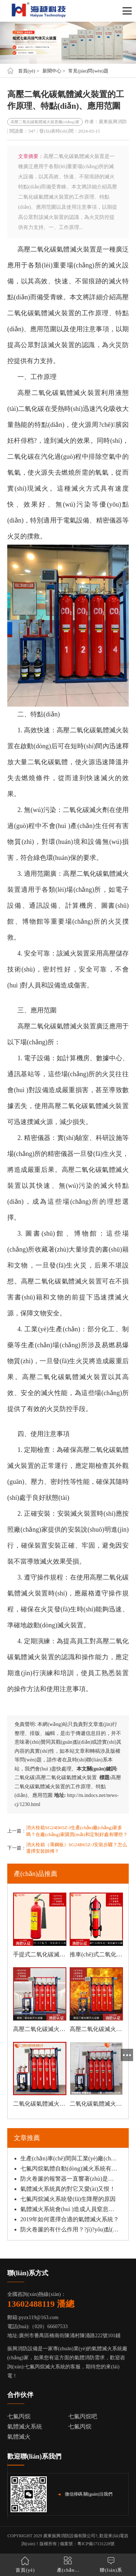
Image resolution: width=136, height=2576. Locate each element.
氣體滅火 (18, 2437)
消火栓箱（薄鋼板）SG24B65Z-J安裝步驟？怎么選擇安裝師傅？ (76, 1848)
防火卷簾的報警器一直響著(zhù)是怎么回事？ (69, 2179)
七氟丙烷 (18, 2416)
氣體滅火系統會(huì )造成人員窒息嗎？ (69, 2209)
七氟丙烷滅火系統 (45, 2366)
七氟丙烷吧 (82, 2416)
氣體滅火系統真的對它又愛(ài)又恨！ (67, 2189)
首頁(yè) (26, 71)
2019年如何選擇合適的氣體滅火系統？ (69, 2219)
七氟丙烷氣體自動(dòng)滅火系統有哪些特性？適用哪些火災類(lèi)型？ (69, 2168)
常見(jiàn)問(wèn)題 (88, 71)
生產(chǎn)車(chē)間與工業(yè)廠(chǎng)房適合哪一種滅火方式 (69, 2158)
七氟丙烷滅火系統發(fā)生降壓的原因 (68, 2199)
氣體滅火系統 (24, 2426)
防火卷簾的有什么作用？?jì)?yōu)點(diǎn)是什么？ (69, 2229)
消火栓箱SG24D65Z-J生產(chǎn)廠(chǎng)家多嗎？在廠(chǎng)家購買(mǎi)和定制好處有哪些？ (77, 1831)
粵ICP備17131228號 (96, 2543)
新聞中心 (51, 71)
